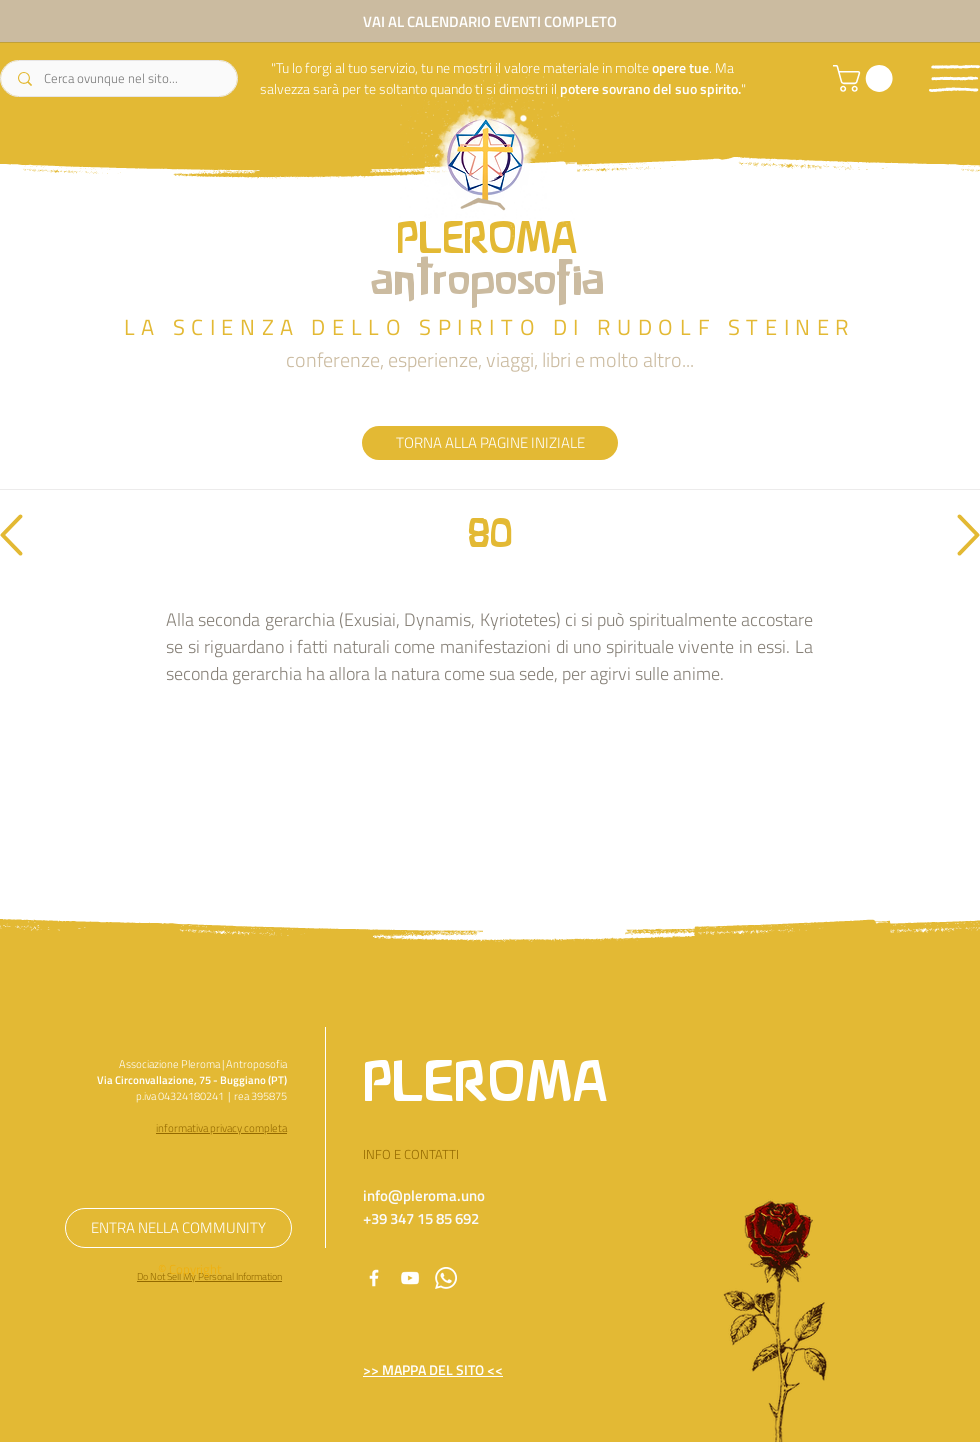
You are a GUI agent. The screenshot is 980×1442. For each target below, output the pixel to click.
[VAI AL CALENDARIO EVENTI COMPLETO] (490, 21)
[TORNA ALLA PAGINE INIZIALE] (490, 443)
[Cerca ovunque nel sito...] (119, 78)
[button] (954, 78)
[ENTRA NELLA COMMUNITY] (178, 1228)
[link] (866, 78)
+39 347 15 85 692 (421, 1218)
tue (699, 67)
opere (669, 67)
